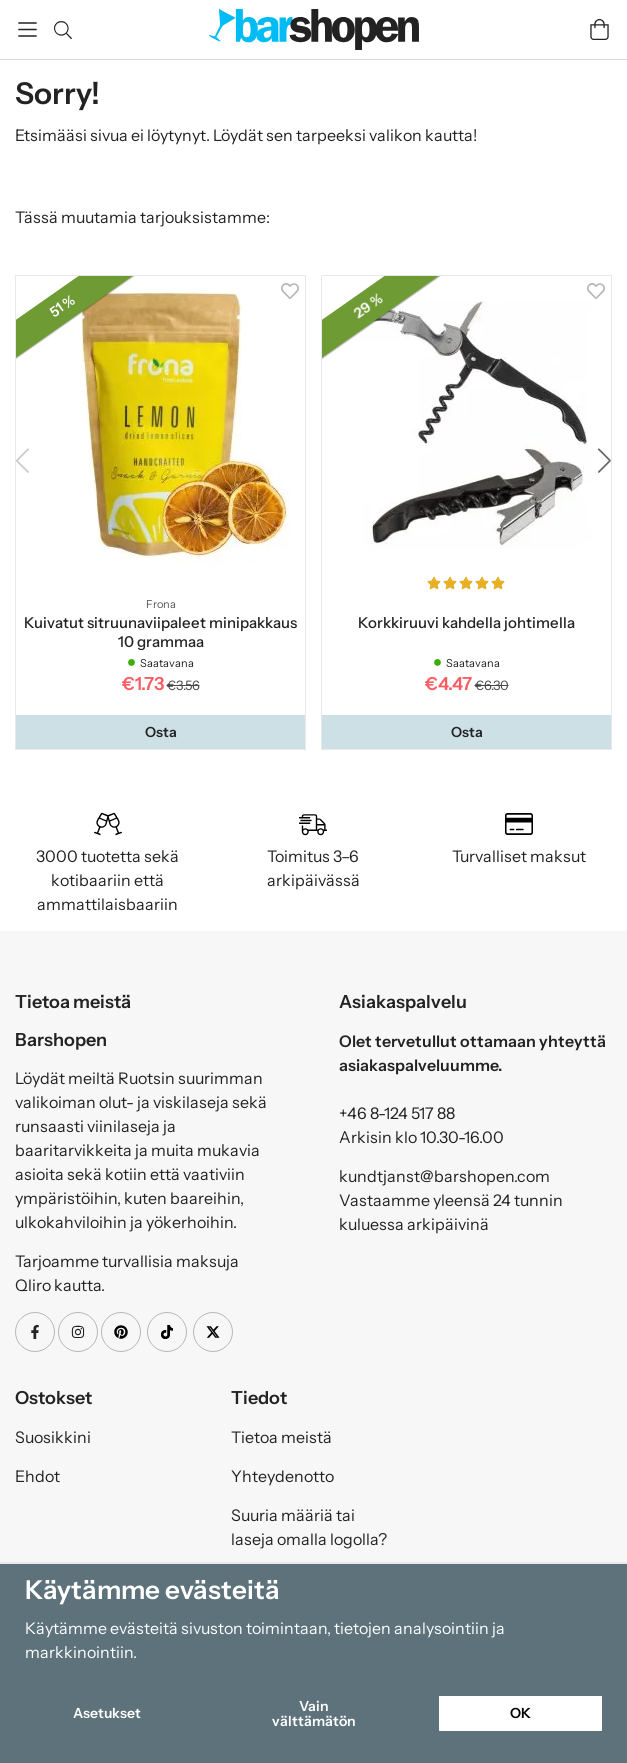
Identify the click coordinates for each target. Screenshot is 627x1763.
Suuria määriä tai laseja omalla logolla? (309, 1527)
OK (520, 1713)
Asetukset (107, 1713)
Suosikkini (53, 1437)
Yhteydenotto (282, 1476)
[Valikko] (27, 29)
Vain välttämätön (314, 1713)
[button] (160, 732)
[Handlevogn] (599, 29)
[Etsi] (62, 30)
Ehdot (37, 1476)
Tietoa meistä (281, 1437)
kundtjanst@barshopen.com (444, 1176)
